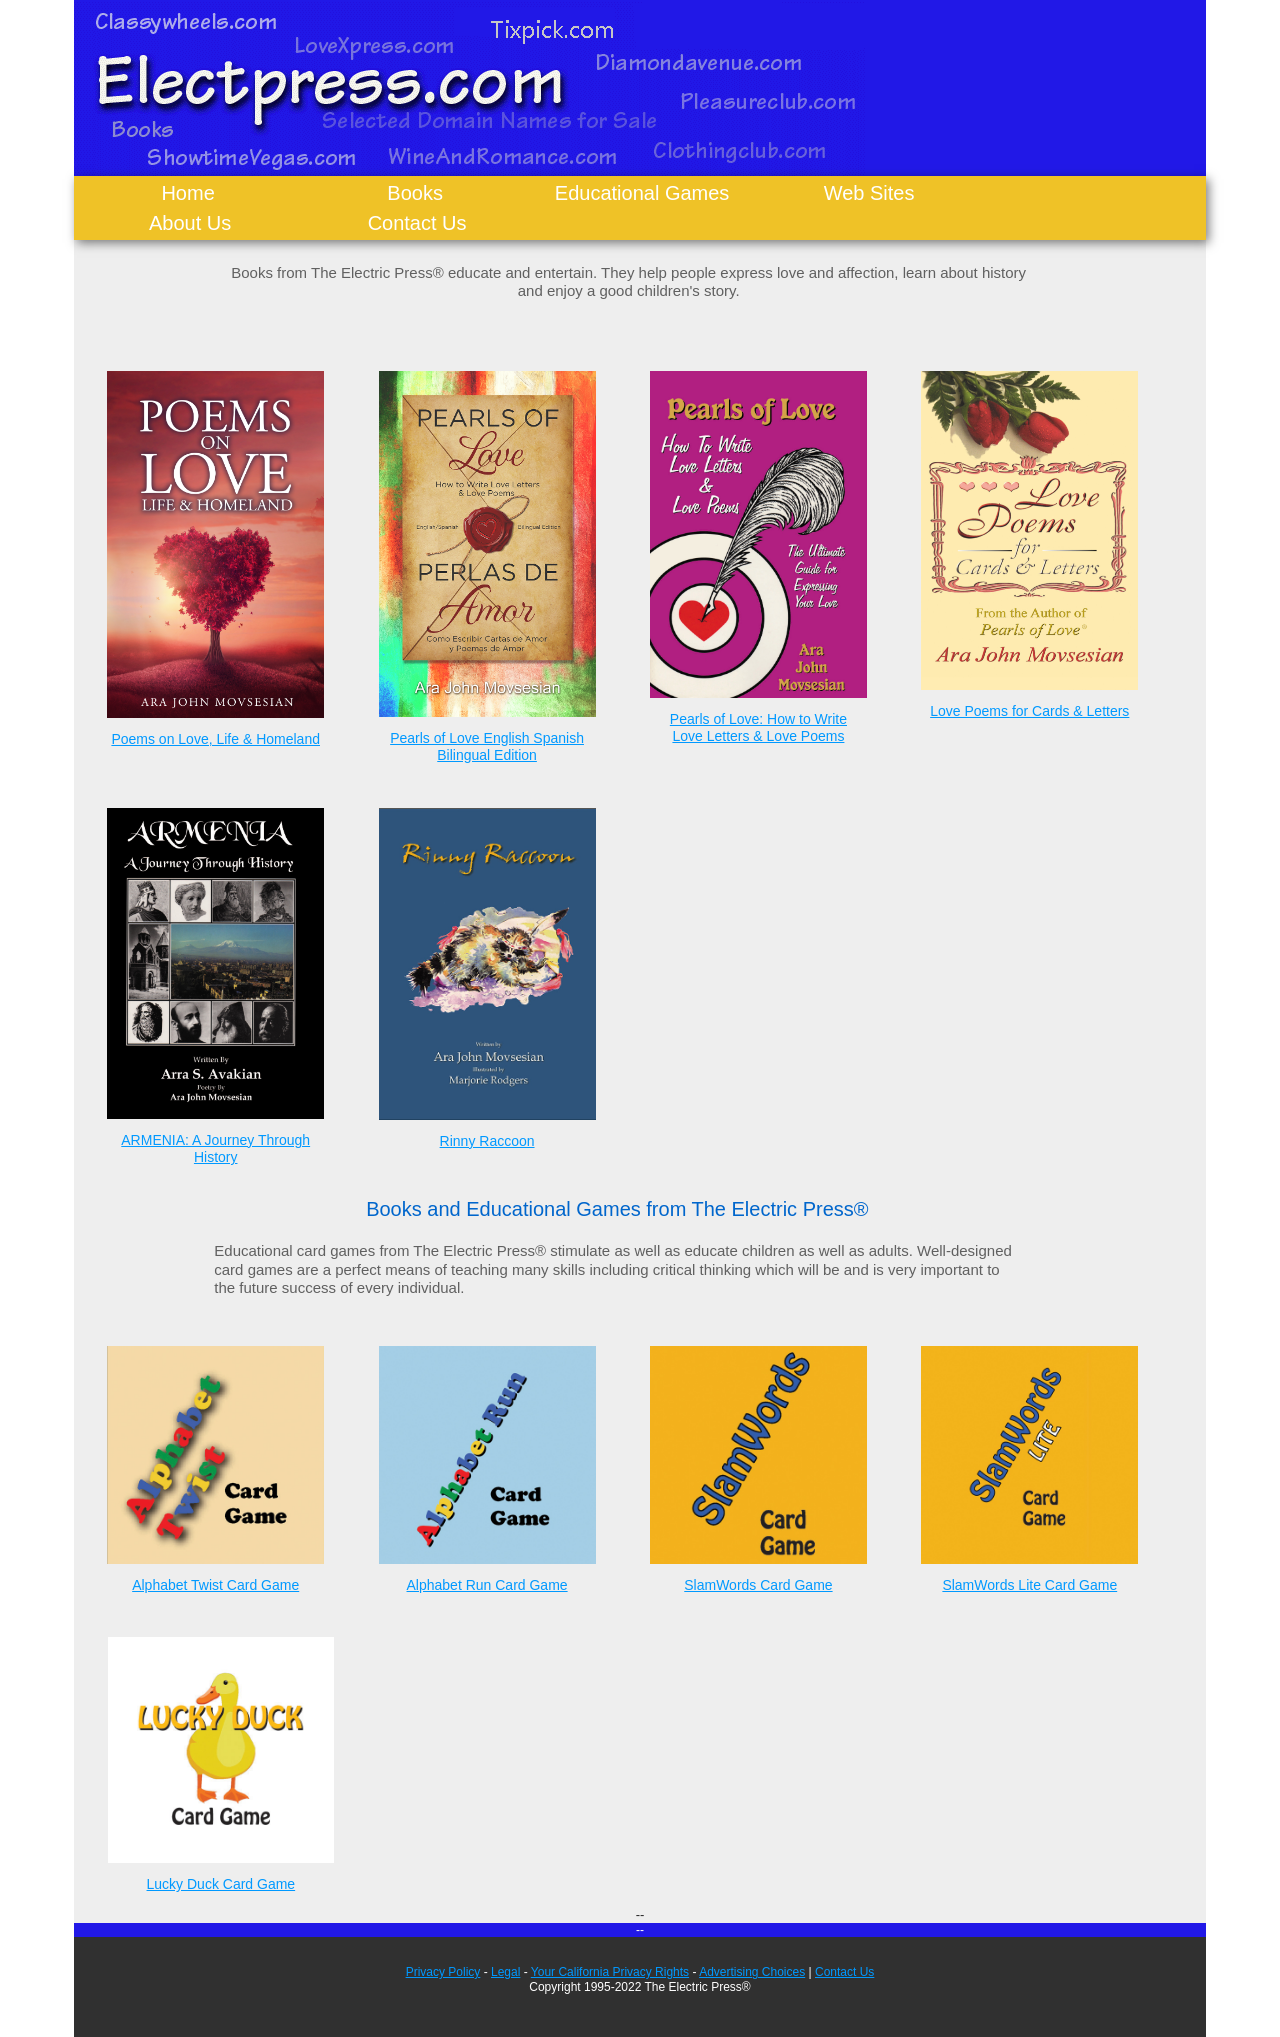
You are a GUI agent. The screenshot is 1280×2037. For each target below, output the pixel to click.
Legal (505, 1972)
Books (415, 193)
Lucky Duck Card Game (221, 1884)
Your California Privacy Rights (610, 1972)
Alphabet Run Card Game (487, 1585)
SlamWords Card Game (758, 1585)
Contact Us (417, 223)
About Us (190, 223)
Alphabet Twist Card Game (215, 1585)
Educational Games (642, 193)
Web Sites (869, 193)
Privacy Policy (443, 1972)
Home (187, 193)
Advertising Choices (752, 1972)
